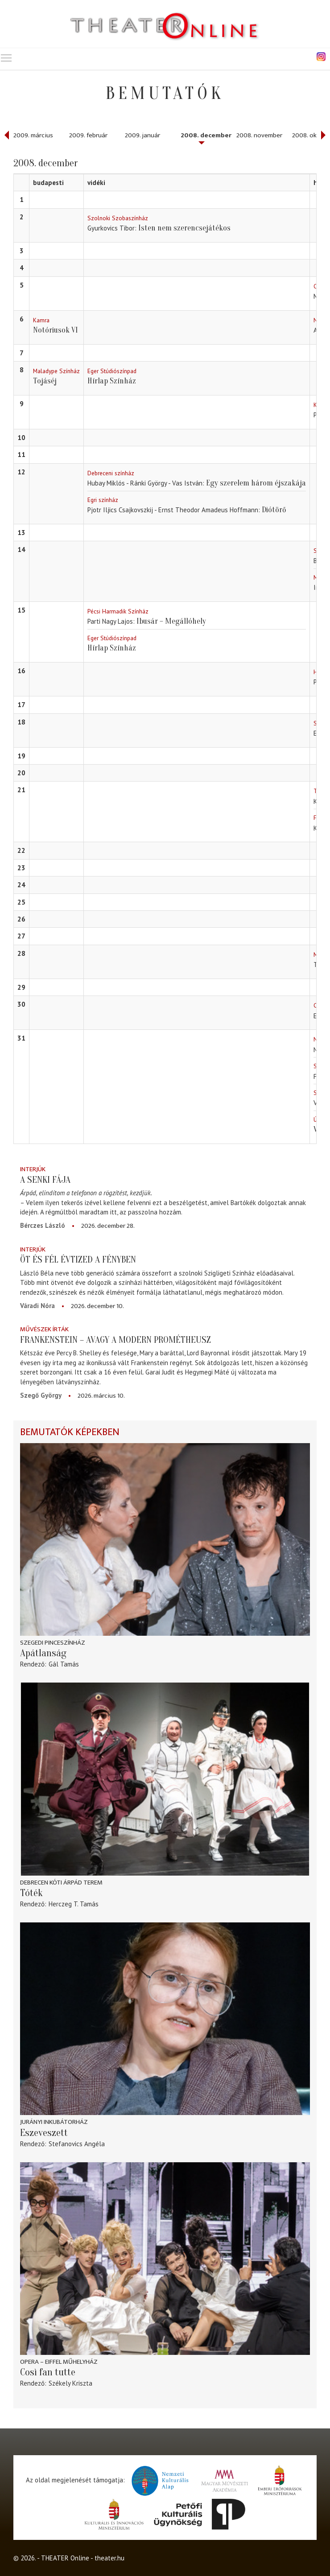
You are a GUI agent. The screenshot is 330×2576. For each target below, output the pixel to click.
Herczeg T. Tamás (74, 1904)
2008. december (206, 135)
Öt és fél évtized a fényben (78, 1259)
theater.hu (109, 2558)
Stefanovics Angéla (77, 2144)
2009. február (88, 135)
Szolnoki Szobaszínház (117, 218)
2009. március (33, 135)
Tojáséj (45, 381)
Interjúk (32, 1169)
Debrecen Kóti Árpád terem (61, 1882)
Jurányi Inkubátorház (54, 2122)
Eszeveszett (44, 2133)
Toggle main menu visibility (6, 56)
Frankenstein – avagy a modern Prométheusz (115, 1339)
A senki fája (45, 1179)
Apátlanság (43, 1653)
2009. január (142, 135)
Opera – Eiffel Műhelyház (59, 2361)
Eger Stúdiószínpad (111, 371)
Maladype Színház (56, 371)
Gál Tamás (64, 1664)
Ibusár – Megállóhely (171, 621)
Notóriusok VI (55, 330)
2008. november (259, 135)
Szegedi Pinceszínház (52, 1642)
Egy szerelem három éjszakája (256, 483)
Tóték (31, 1893)
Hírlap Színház (111, 381)
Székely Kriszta (70, 2383)
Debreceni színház (110, 473)
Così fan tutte (47, 2372)
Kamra (41, 320)
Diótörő (274, 509)
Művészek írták (44, 1329)
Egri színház (102, 500)
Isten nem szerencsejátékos (184, 228)
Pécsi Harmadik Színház (117, 611)
